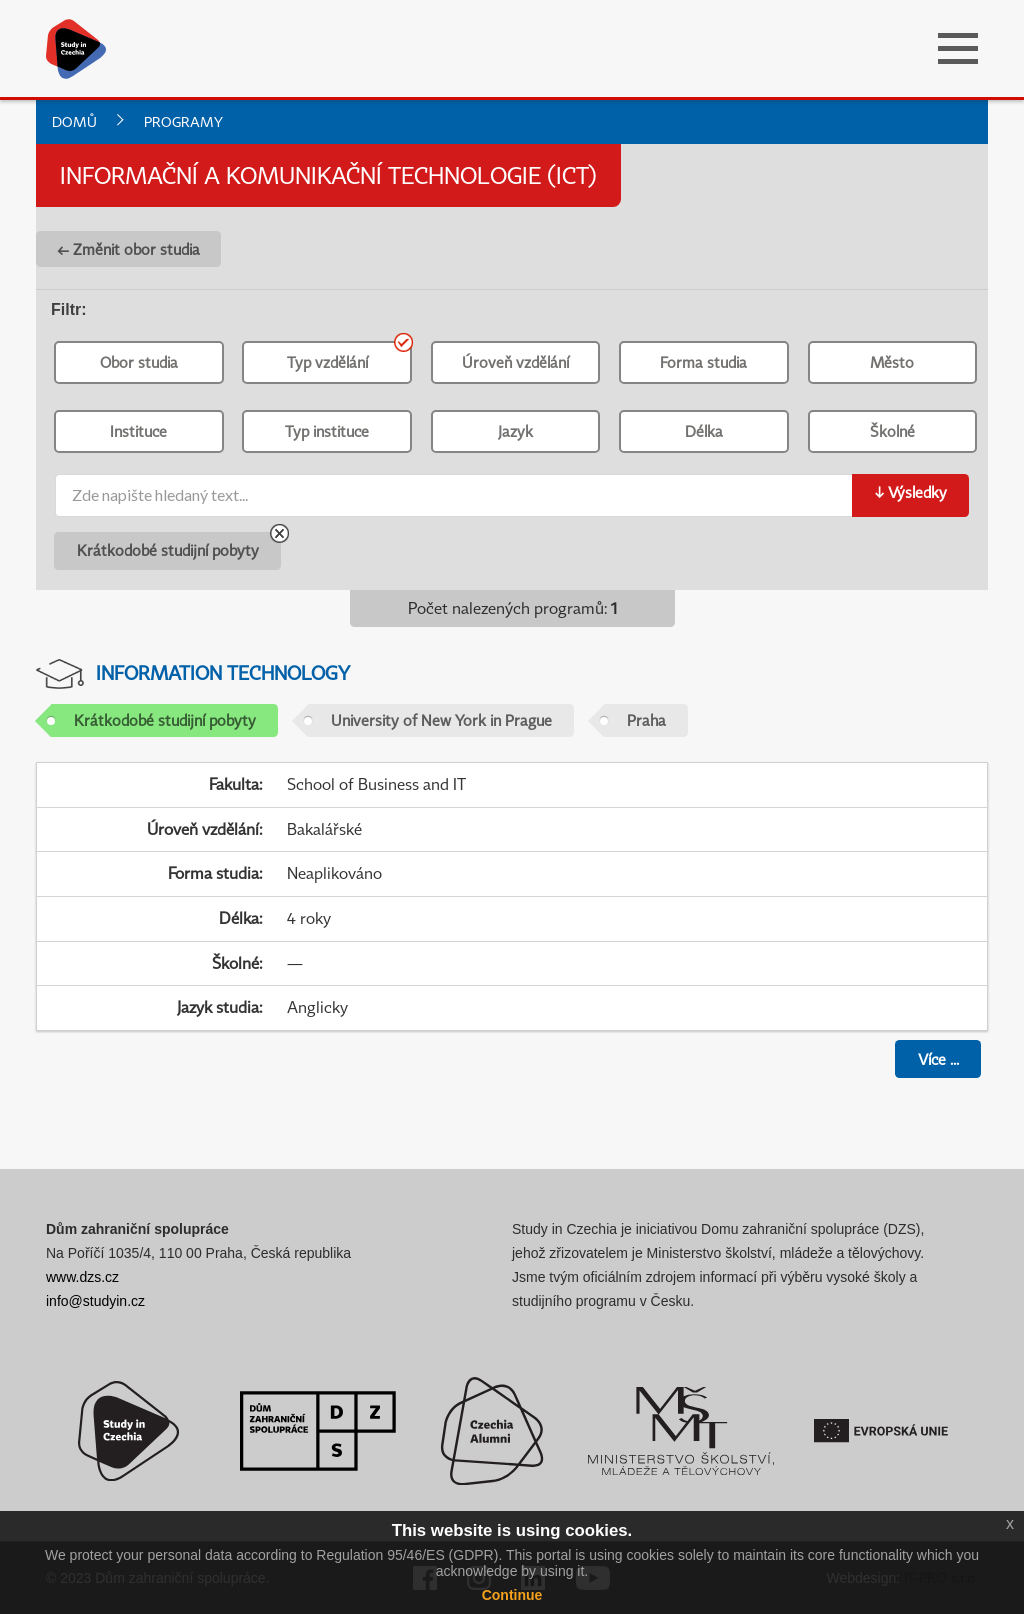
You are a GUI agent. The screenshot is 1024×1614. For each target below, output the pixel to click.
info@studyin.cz (95, 1301)
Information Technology (223, 672)
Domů (74, 121)
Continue (512, 1595)
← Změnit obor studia (128, 249)
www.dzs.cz (82, 1277)
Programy (183, 121)
